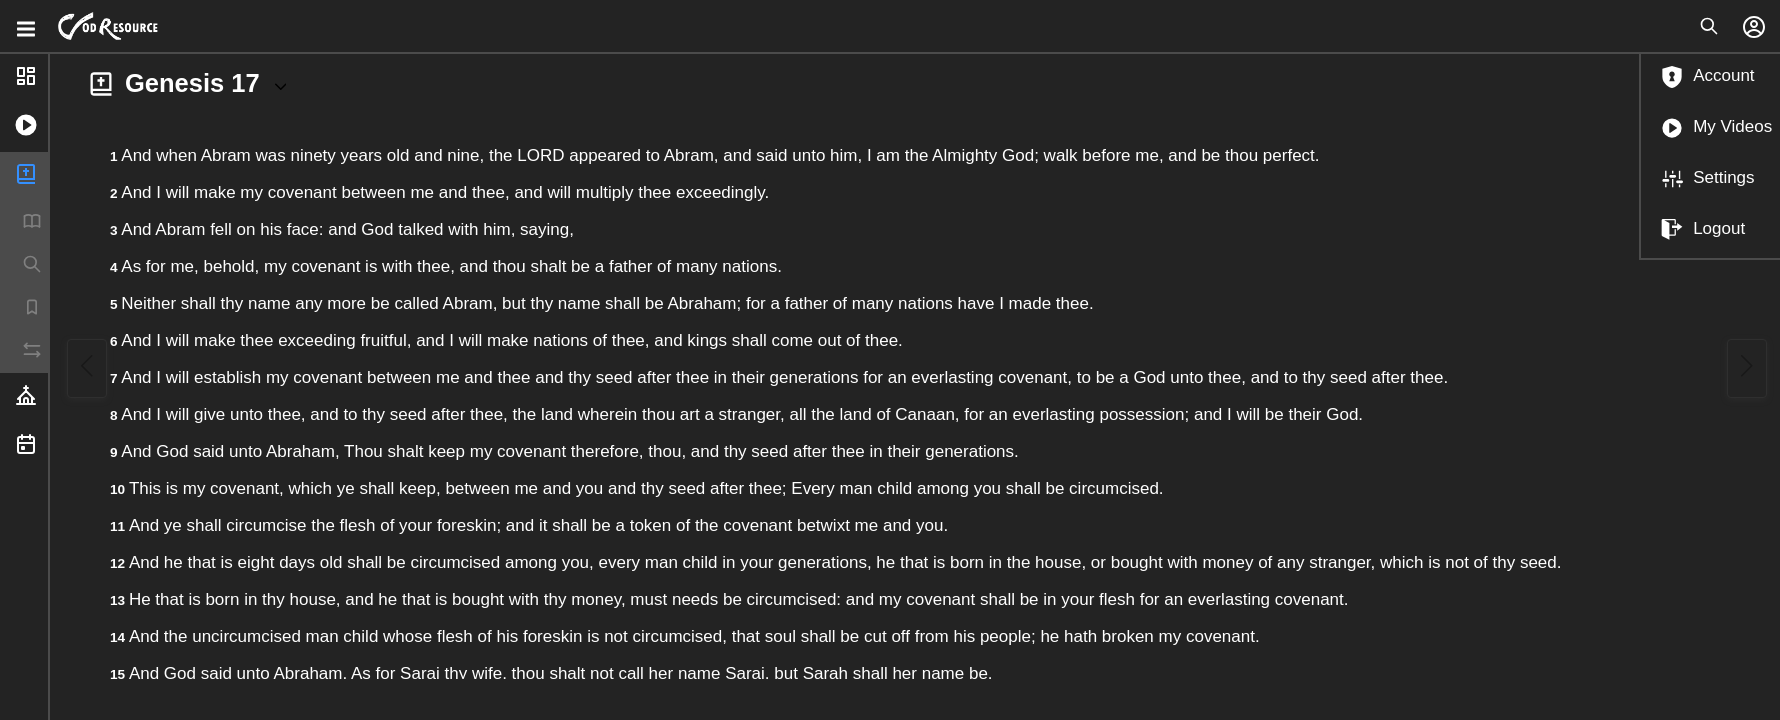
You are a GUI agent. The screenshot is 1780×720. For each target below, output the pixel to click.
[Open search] (1709, 26)
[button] (24, 127)
